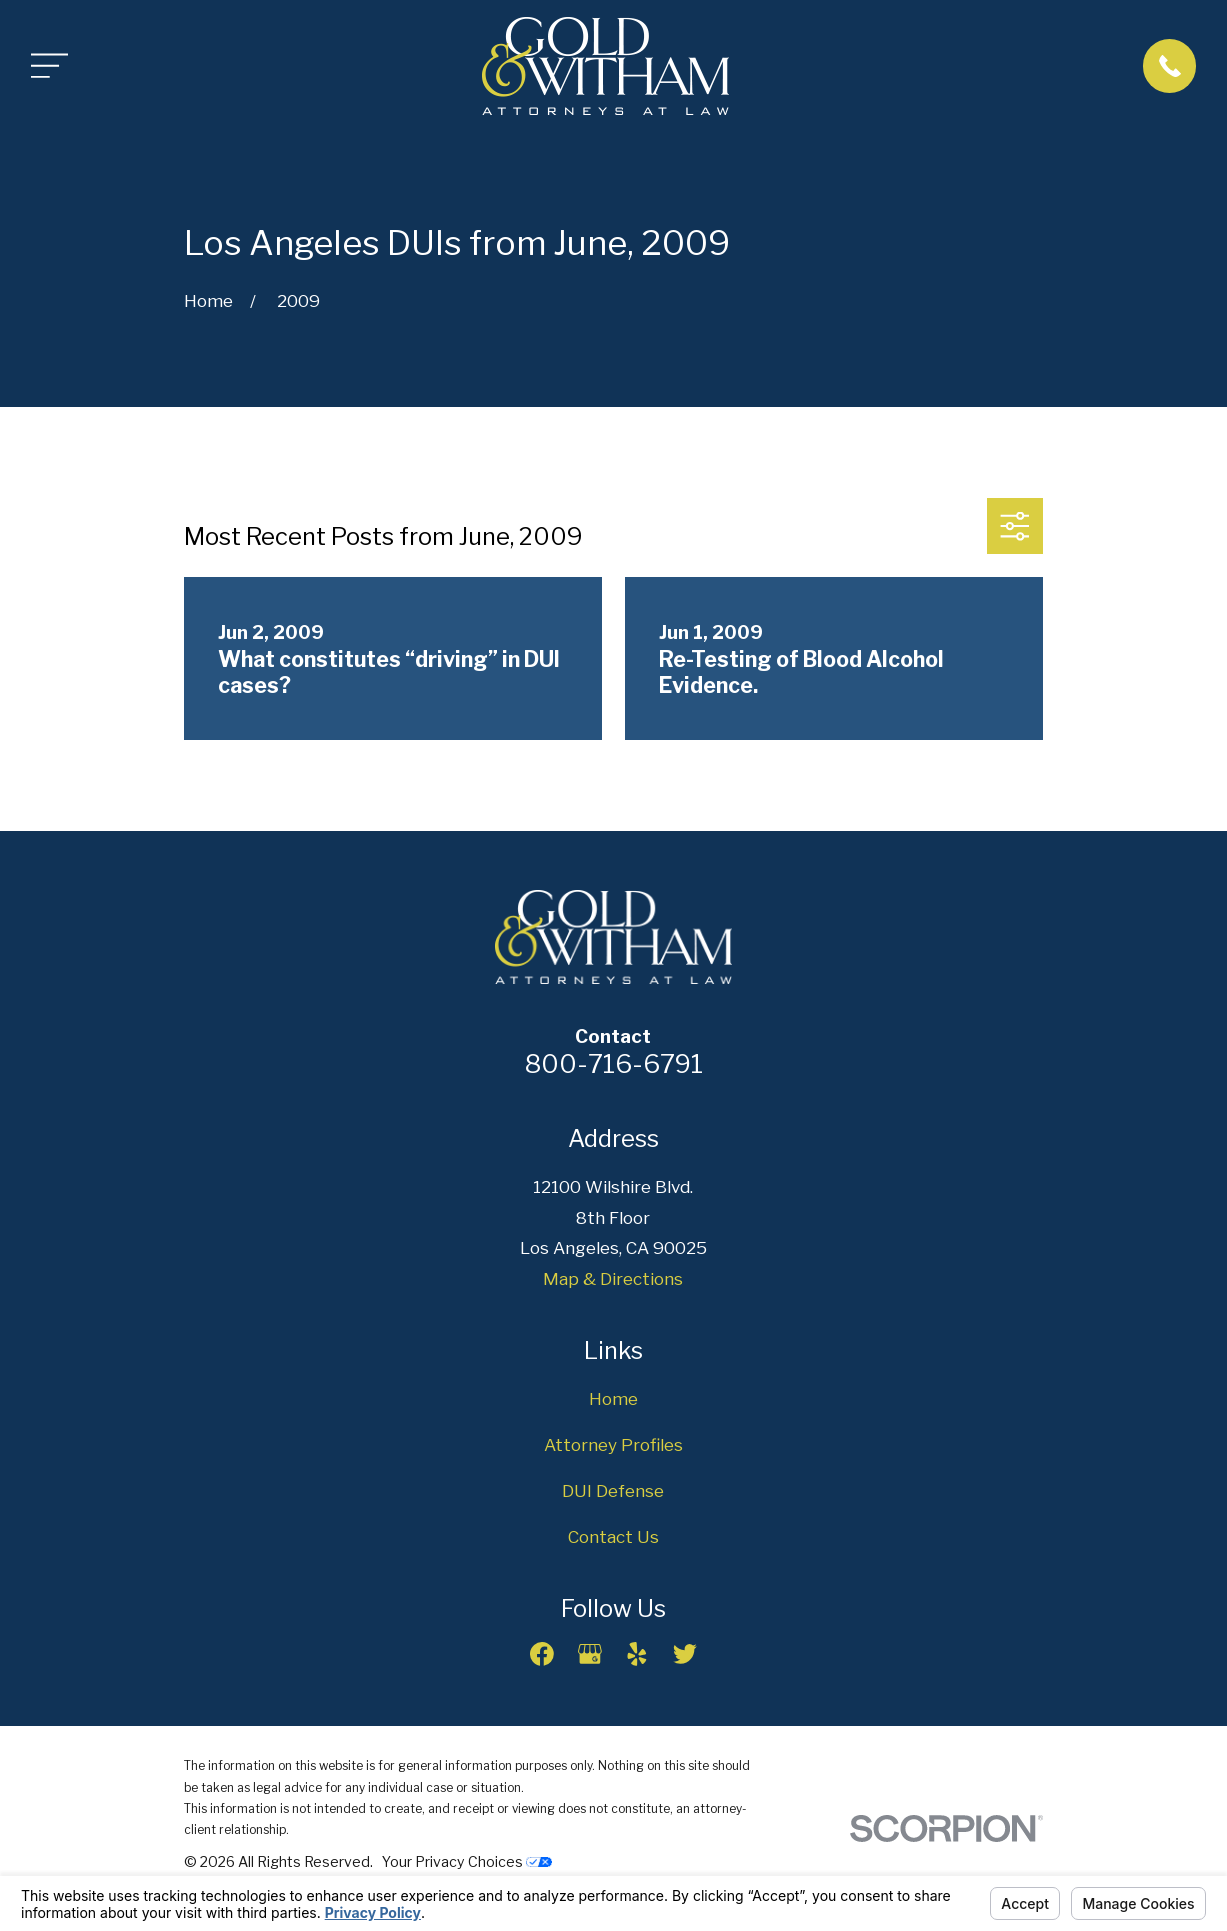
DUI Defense (613, 1491)
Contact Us (613, 1537)
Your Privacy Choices (467, 1861)
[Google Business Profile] (590, 1654)
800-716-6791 (613, 1063)
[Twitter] (685, 1654)
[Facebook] (542, 1654)
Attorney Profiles (613, 1445)
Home (613, 1399)
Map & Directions (613, 1279)
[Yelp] (637, 1654)
